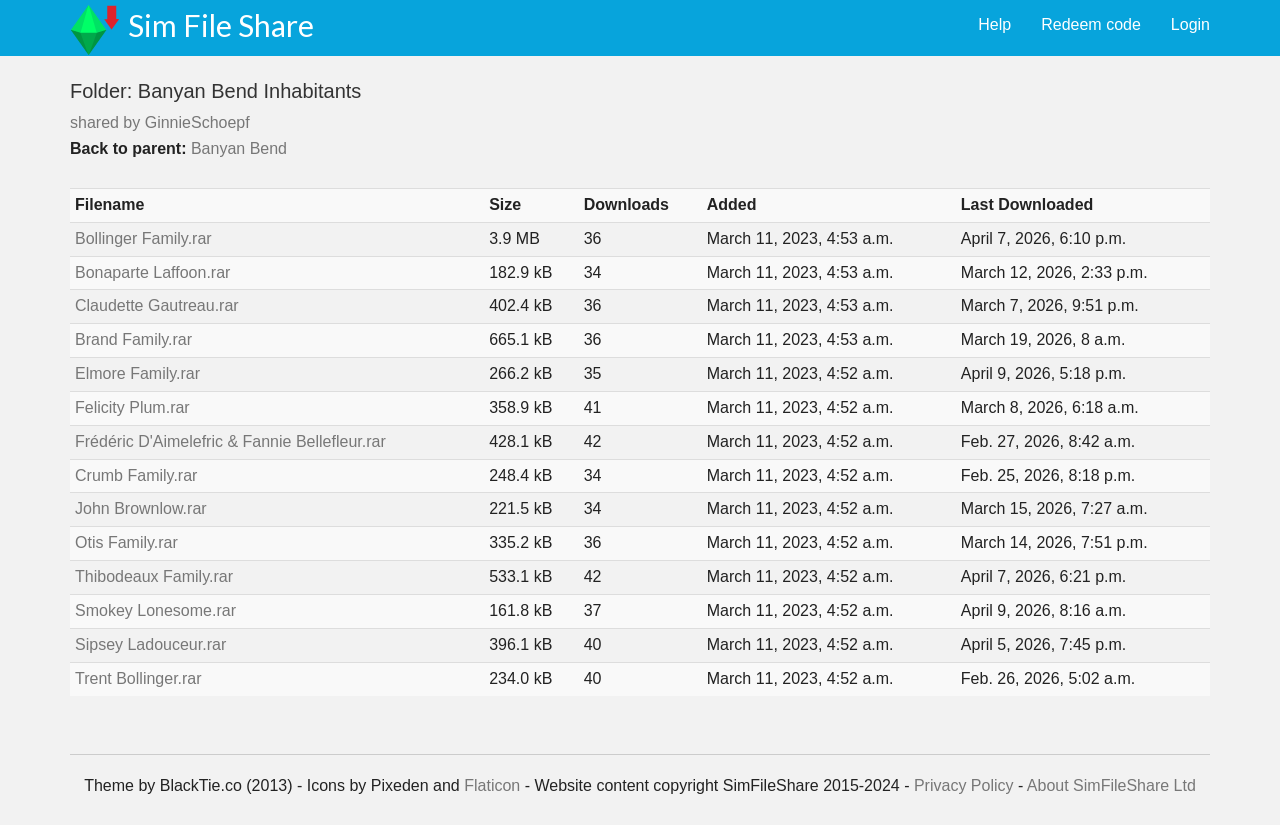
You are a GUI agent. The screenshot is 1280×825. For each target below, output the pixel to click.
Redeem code (1091, 24)
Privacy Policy (964, 785)
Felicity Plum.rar (132, 407)
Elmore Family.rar (137, 373)
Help (994, 24)
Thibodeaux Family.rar (154, 576)
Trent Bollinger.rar (138, 678)
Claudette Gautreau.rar (157, 305)
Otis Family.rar (126, 542)
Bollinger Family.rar (143, 238)
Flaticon (492, 785)
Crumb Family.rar (136, 475)
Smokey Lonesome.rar (155, 610)
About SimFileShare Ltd (1111, 785)
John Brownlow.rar (141, 508)
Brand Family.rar (133, 339)
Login (1190, 24)
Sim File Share (221, 25)
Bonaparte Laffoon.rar (152, 272)
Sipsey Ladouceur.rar (150, 644)
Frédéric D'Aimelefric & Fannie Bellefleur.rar (230, 441)
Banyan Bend (239, 148)
